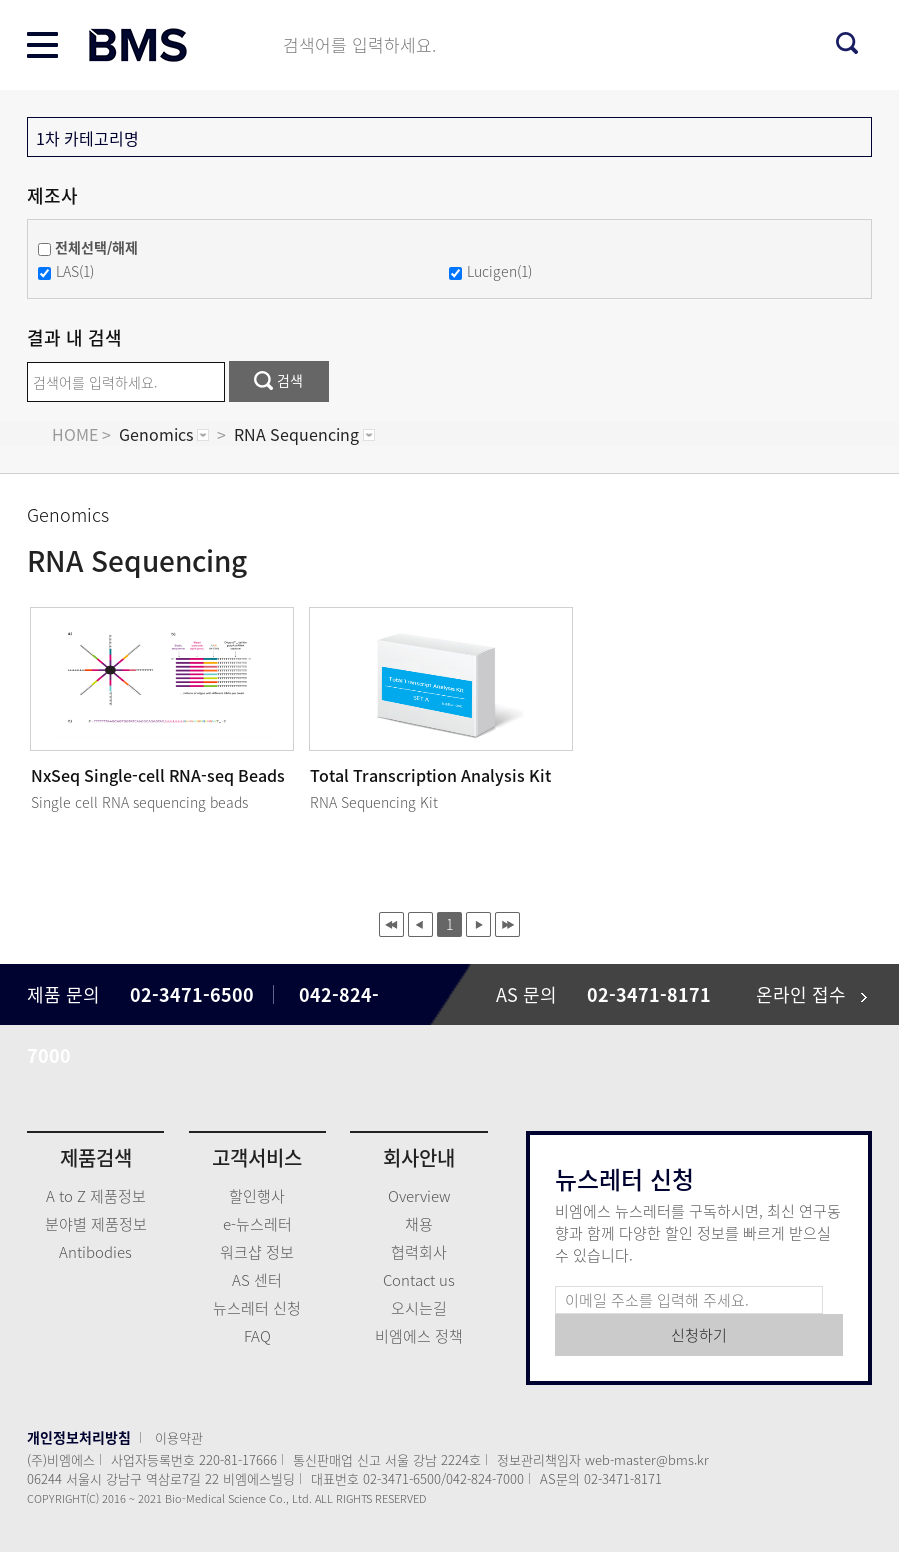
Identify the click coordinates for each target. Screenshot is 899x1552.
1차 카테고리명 (87, 138)
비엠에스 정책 (419, 1336)
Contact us (419, 1280)
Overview (419, 1196)
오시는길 (419, 1308)
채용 (419, 1224)
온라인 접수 (811, 994)
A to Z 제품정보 (96, 1196)
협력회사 (419, 1252)
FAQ (257, 1336)
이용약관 (179, 1437)
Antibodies (95, 1252)
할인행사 (257, 1196)
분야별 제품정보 (96, 1224)
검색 (278, 380)
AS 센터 (257, 1280)
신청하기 (699, 1335)
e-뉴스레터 (257, 1224)
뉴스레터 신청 (257, 1308)
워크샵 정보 (257, 1252)
